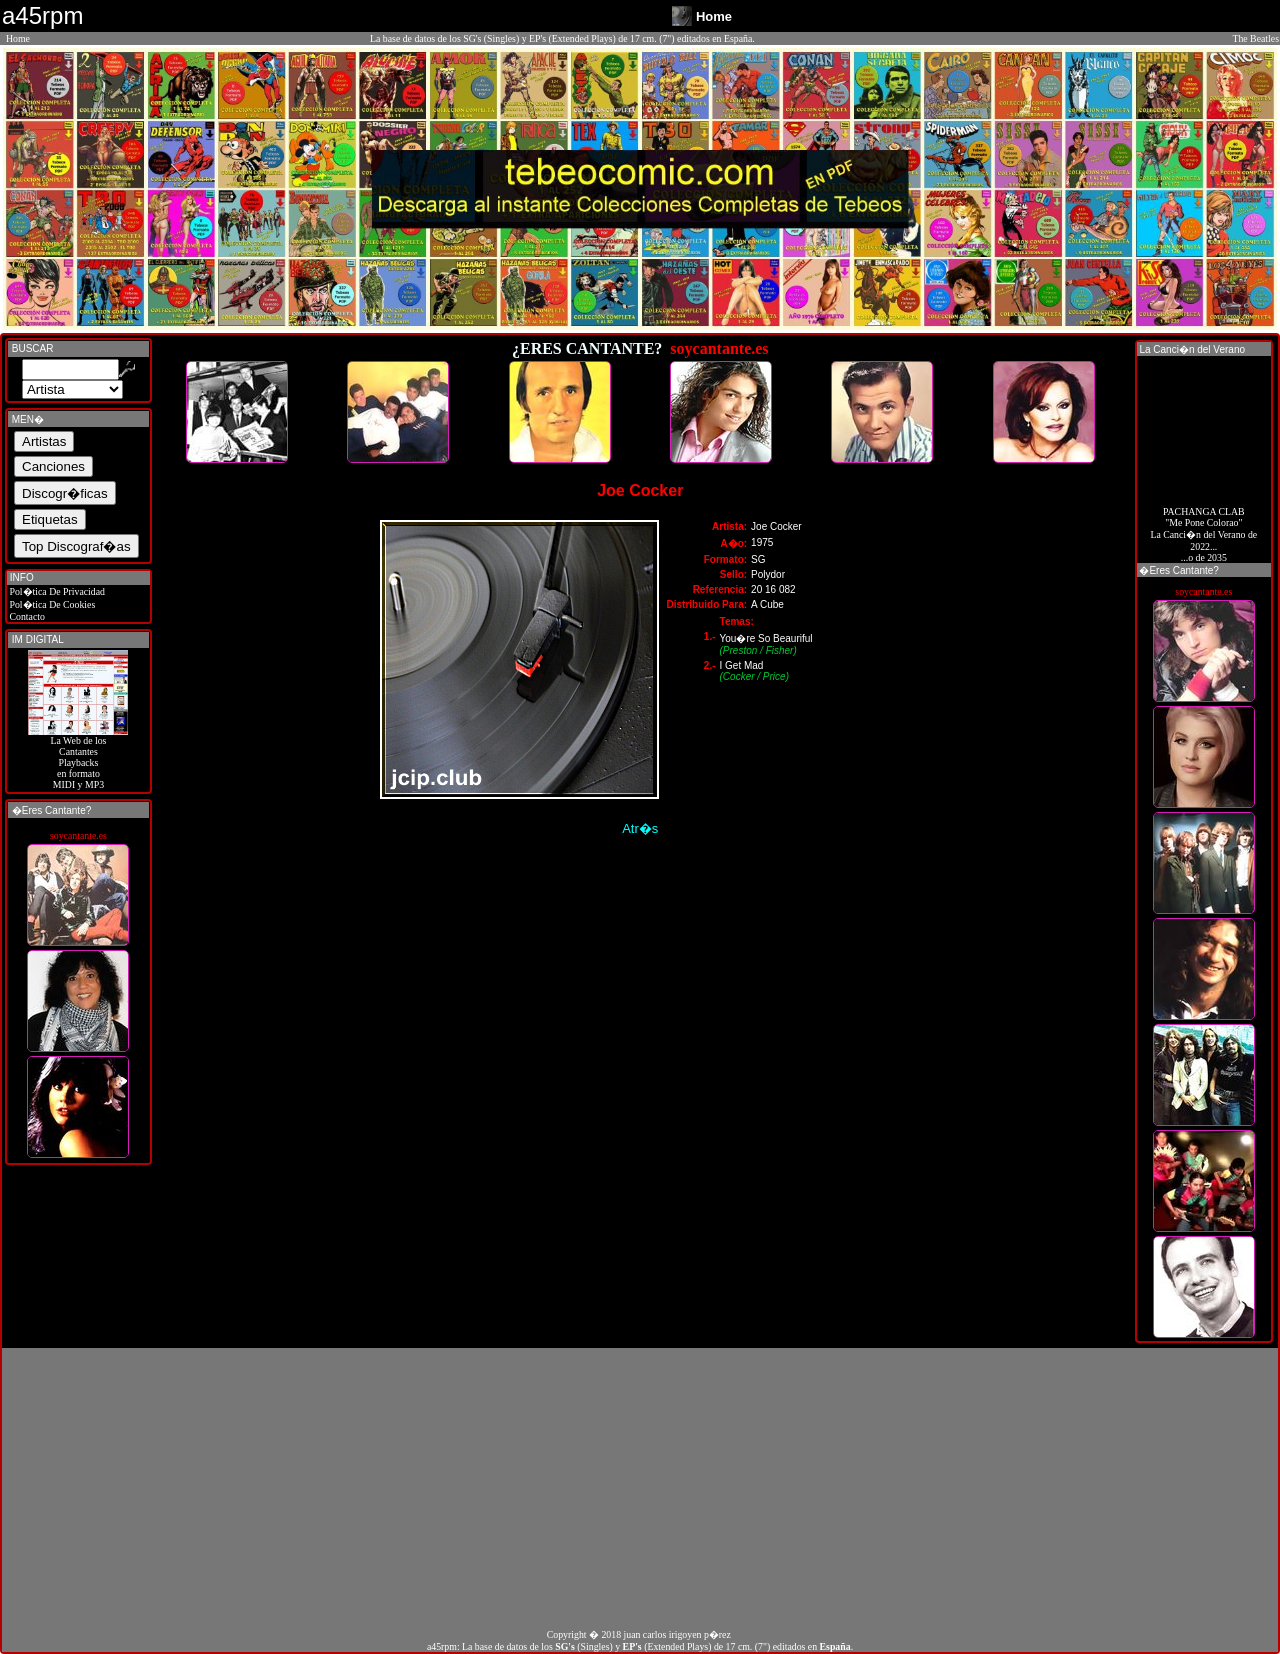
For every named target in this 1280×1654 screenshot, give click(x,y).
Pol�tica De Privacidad (56, 591)
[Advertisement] (640, 1488)
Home (18, 38)
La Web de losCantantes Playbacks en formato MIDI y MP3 (78, 758)
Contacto (26, 616)
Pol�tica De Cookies (51, 604)
